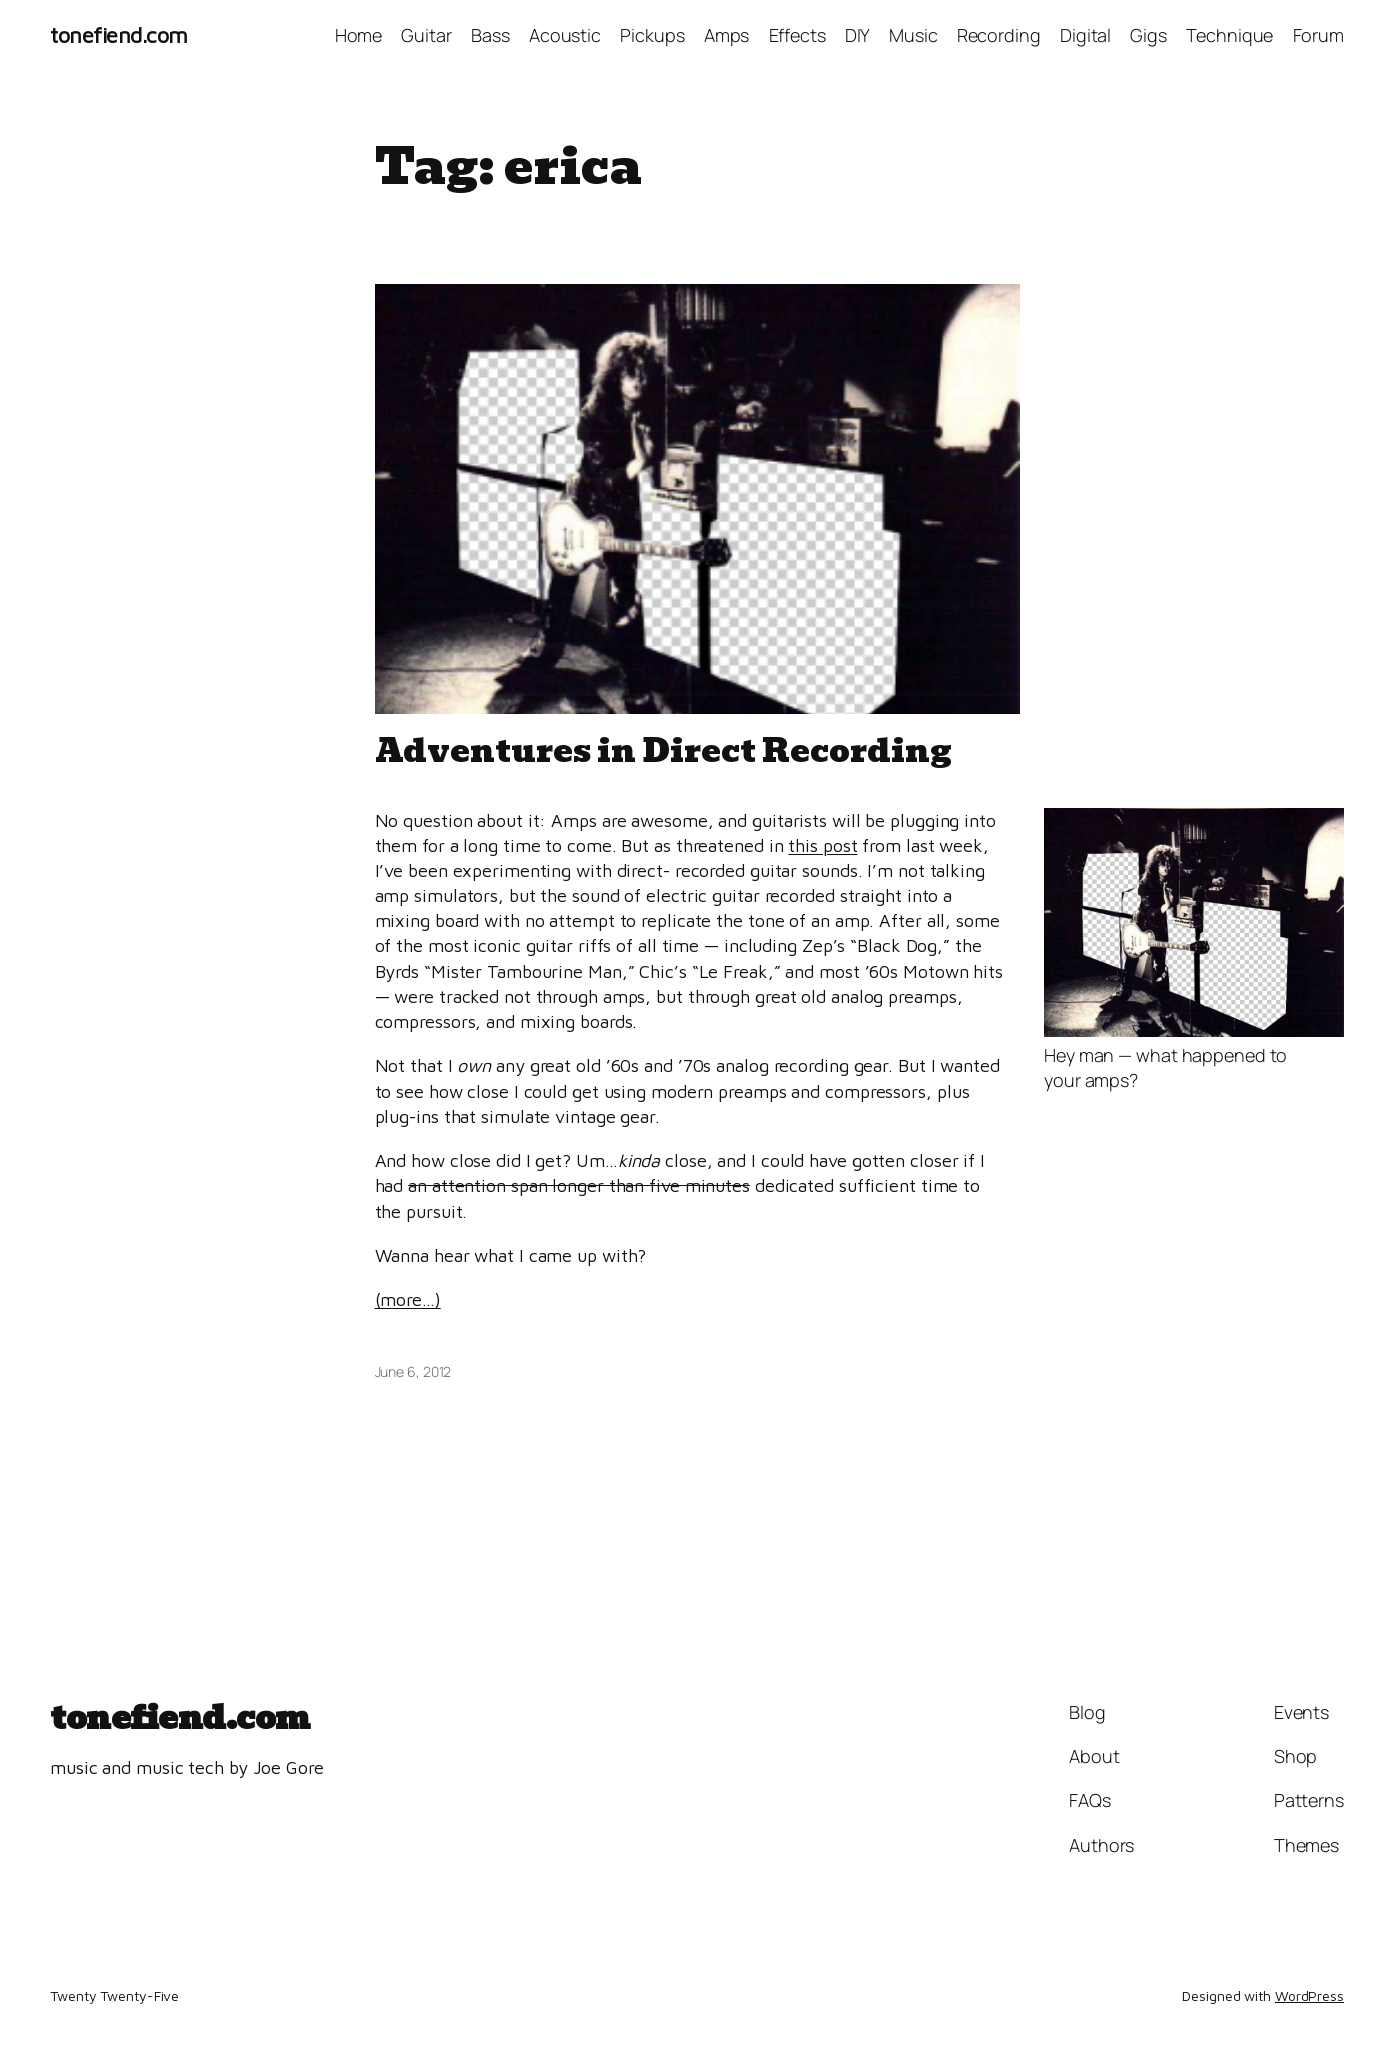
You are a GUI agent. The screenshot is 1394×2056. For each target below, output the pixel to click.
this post (822, 845)
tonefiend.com (119, 35)
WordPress (1309, 1995)
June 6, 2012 (413, 1371)
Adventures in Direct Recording (663, 751)
